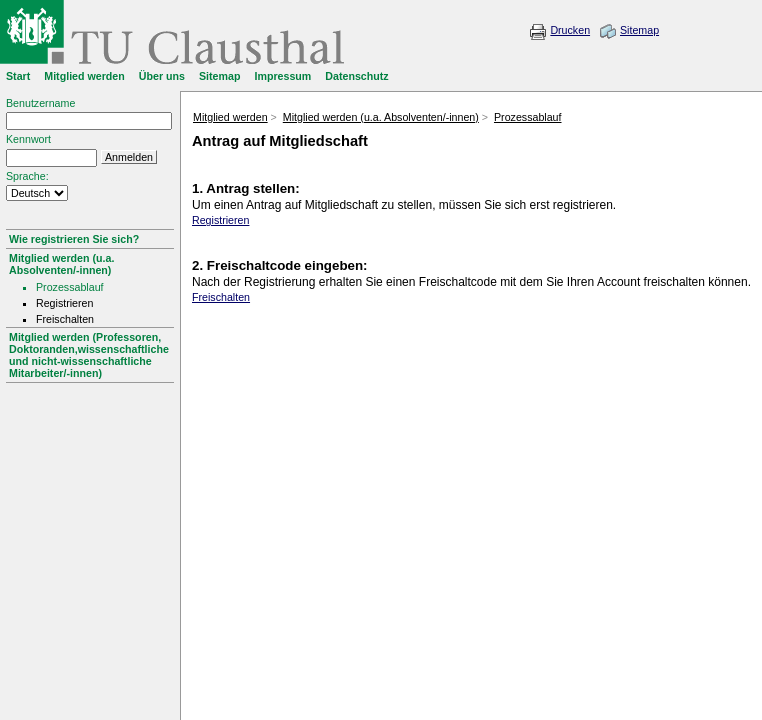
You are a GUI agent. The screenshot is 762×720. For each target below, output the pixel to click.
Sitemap (639, 30)
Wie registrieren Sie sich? (74, 239)
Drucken (570, 30)
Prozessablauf (528, 117)
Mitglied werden (230, 117)
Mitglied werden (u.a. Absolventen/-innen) (61, 264)
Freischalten (221, 297)
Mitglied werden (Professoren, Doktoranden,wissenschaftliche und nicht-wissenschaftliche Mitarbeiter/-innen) (89, 355)
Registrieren (220, 220)
